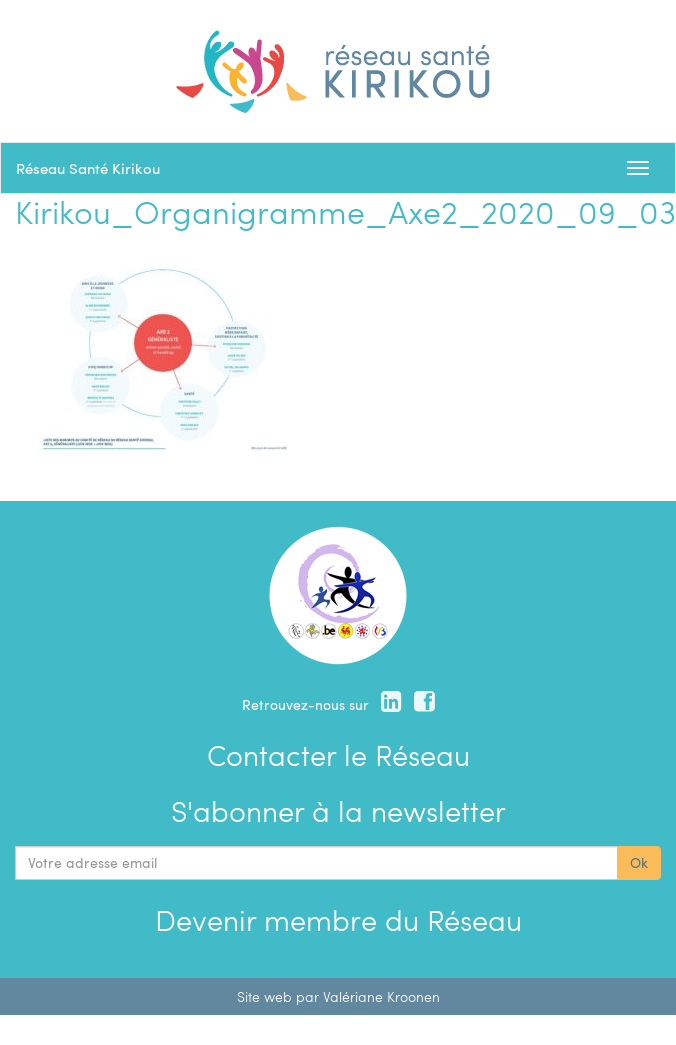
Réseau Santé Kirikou (88, 168)
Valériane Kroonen (381, 996)
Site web (264, 996)
